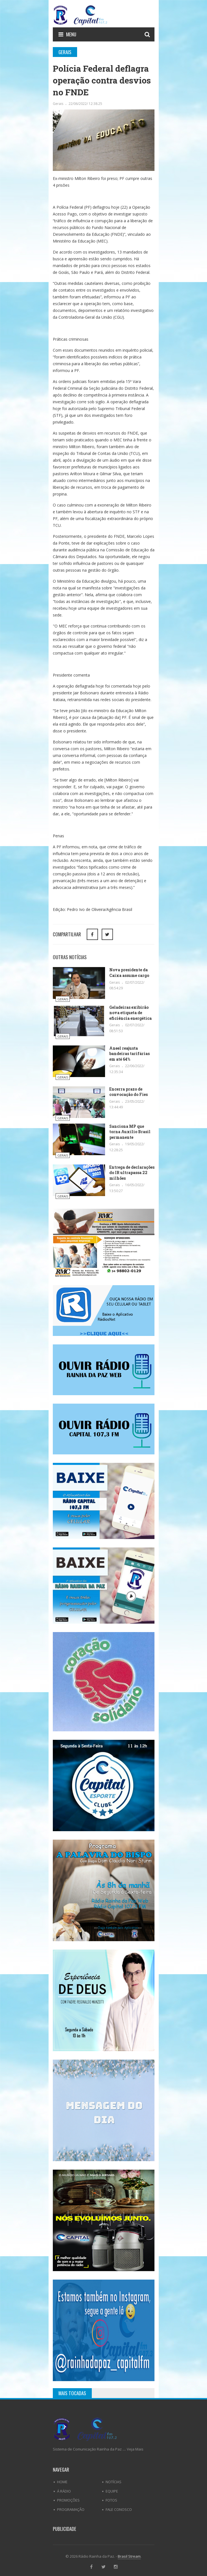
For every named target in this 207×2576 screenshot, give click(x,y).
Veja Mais (135, 2449)
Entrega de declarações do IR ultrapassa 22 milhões (131, 1172)
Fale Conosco (119, 2509)
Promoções (68, 2500)
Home (62, 2481)
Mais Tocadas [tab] (72, 2393)
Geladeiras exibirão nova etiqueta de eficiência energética (130, 1013)
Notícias (113, 2481)
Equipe (112, 2491)
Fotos (111, 2500)
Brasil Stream (129, 2556)
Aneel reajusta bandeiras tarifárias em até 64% (129, 1053)
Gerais (58, 103)
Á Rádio (64, 2491)
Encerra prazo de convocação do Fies (128, 1091)
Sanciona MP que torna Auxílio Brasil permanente (130, 1132)
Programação (70, 2509)
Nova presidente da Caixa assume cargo (129, 972)
